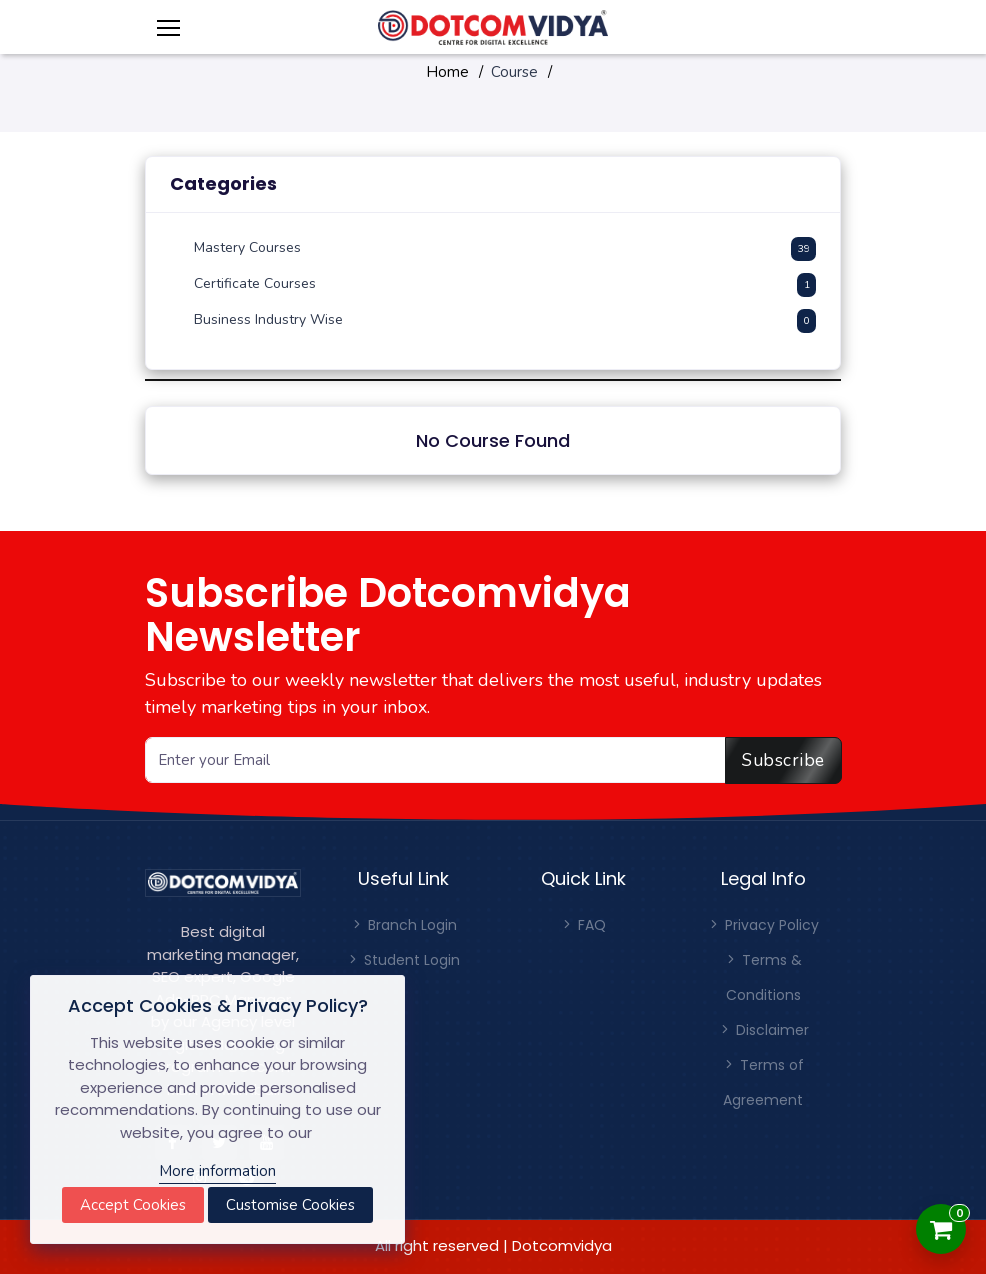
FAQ (583, 925)
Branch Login (403, 925)
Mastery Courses (247, 247)
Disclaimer (763, 1030)
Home (447, 72)
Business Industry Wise (268, 319)
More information (217, 1171)
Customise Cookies (290, 1205)
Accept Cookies (133, 1205)
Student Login (403, 960)
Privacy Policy (763, 925)
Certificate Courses (255, 283)
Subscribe (783, 760)
